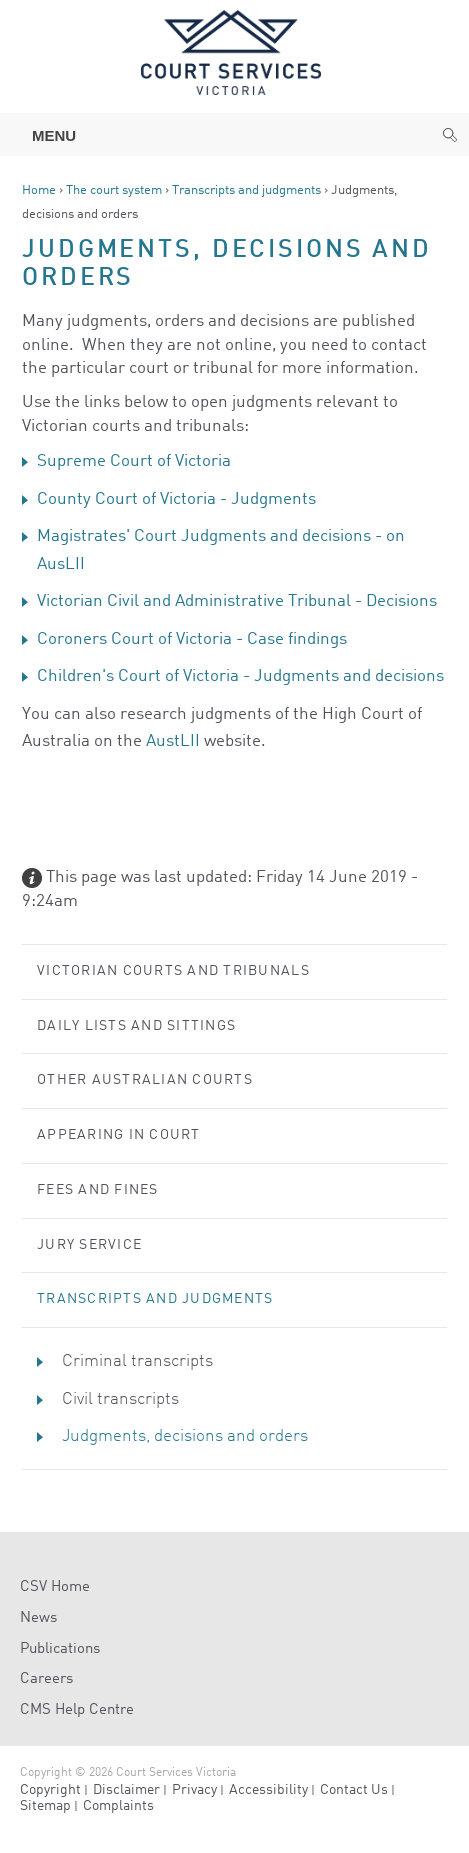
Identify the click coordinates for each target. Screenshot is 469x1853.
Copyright (50, 1790)
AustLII (173, 741)
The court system (114, 190)
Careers (46, 1679)
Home (39, 190)
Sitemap (45, 1806)
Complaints (118, 1806)
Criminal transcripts (137, 1361)
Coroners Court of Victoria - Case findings (192, 639)
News (38, 1618)
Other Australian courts (145, 1080)
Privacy (194, 1790)
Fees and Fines (98, 1190)
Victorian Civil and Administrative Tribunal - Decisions (237, 601)
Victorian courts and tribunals (173, 971)
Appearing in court (119, 1135)
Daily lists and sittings (136, 1026)
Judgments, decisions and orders (185, 1436)
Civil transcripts (120, 1399)
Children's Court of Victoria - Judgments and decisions (240, 676)
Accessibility (268, 1790)
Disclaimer (126, 1790)
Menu (44, 135)
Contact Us (354, 1790)
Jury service (89, 1245)
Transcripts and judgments (246, 190)
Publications (60, 1649)
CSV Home (55, 1587)
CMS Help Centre (77, 1710)
